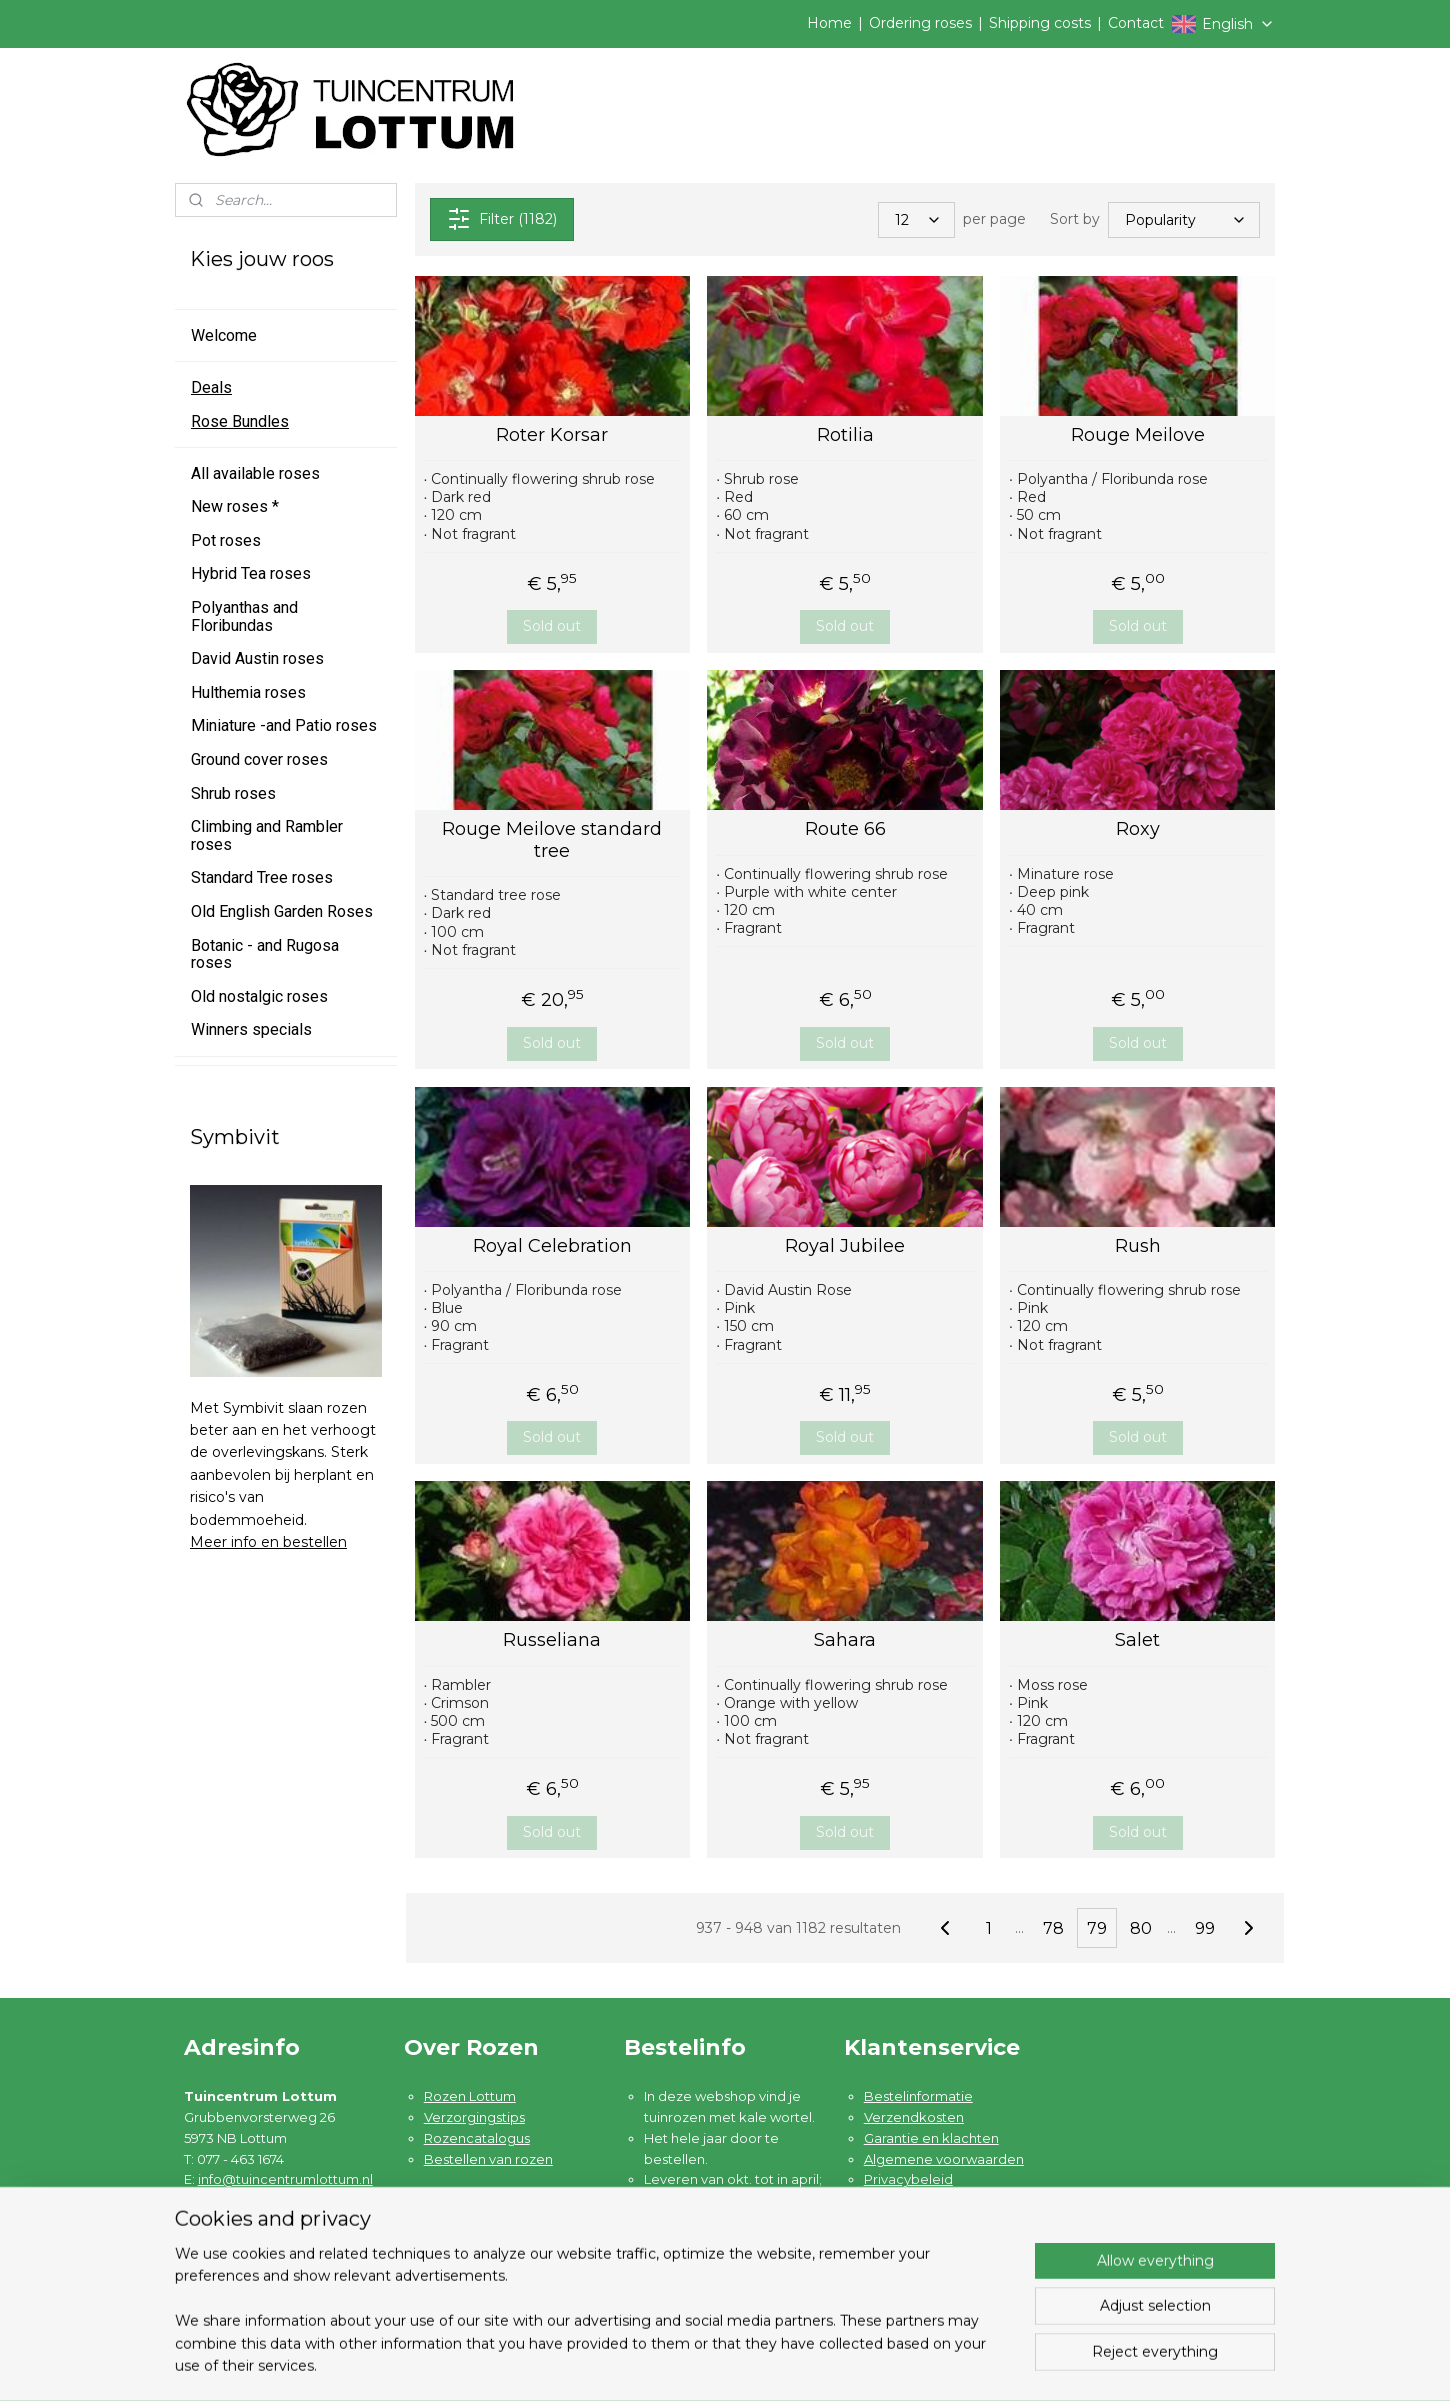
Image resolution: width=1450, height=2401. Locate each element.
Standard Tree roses (262, 877)
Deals (211, 387)
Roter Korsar (552, 435)
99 (1205, 1928)
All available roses (255, 473)
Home (829, 23)
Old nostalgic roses (259, 996)
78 (1052, 1928)
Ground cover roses (259, 759)
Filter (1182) (501, 219)
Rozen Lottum (470, 2096)
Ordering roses (920, 23)
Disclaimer (898, 2200)
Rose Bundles (240, 421)
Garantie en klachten (931, 2138)
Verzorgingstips (474, 2117)
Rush (1137, 1246)
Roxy (1137, 829)
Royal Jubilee (845, 1246)
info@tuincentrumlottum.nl (285, 2179)
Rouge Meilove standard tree (552, 840)
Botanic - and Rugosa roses (265, 954)
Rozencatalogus (477, 2138)
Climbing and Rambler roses (267, 835)
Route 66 (844, 829)
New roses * (235, 506)
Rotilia (844, 435)
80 (1141, 1928)
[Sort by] (1184, 219)
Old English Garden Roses (282, 911)
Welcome (224, 335)
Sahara (845, 1640)
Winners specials (251, 1029)
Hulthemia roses (248, 692)
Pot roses (226, 540)
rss (846, 2364)
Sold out (552, 626)
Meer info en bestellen (268, 1542)
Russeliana (552, 1640)
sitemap (809, 2364)
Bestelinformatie (918, 2096)
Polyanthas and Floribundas (244, 616)
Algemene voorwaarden (944, 2159)
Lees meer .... (686, 2283)
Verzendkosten (914, 2117)
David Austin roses (257, 658)
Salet (1137, 1640)
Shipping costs (1040, 23)
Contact (1136, 23)
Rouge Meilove (1137, 435)
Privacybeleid (908, 2179)
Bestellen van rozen (488, 2159)
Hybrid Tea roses (251, 573)
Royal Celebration (552, 1246)
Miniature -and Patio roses (284, 725)
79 (1097, 1928)
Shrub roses (233, 793)
